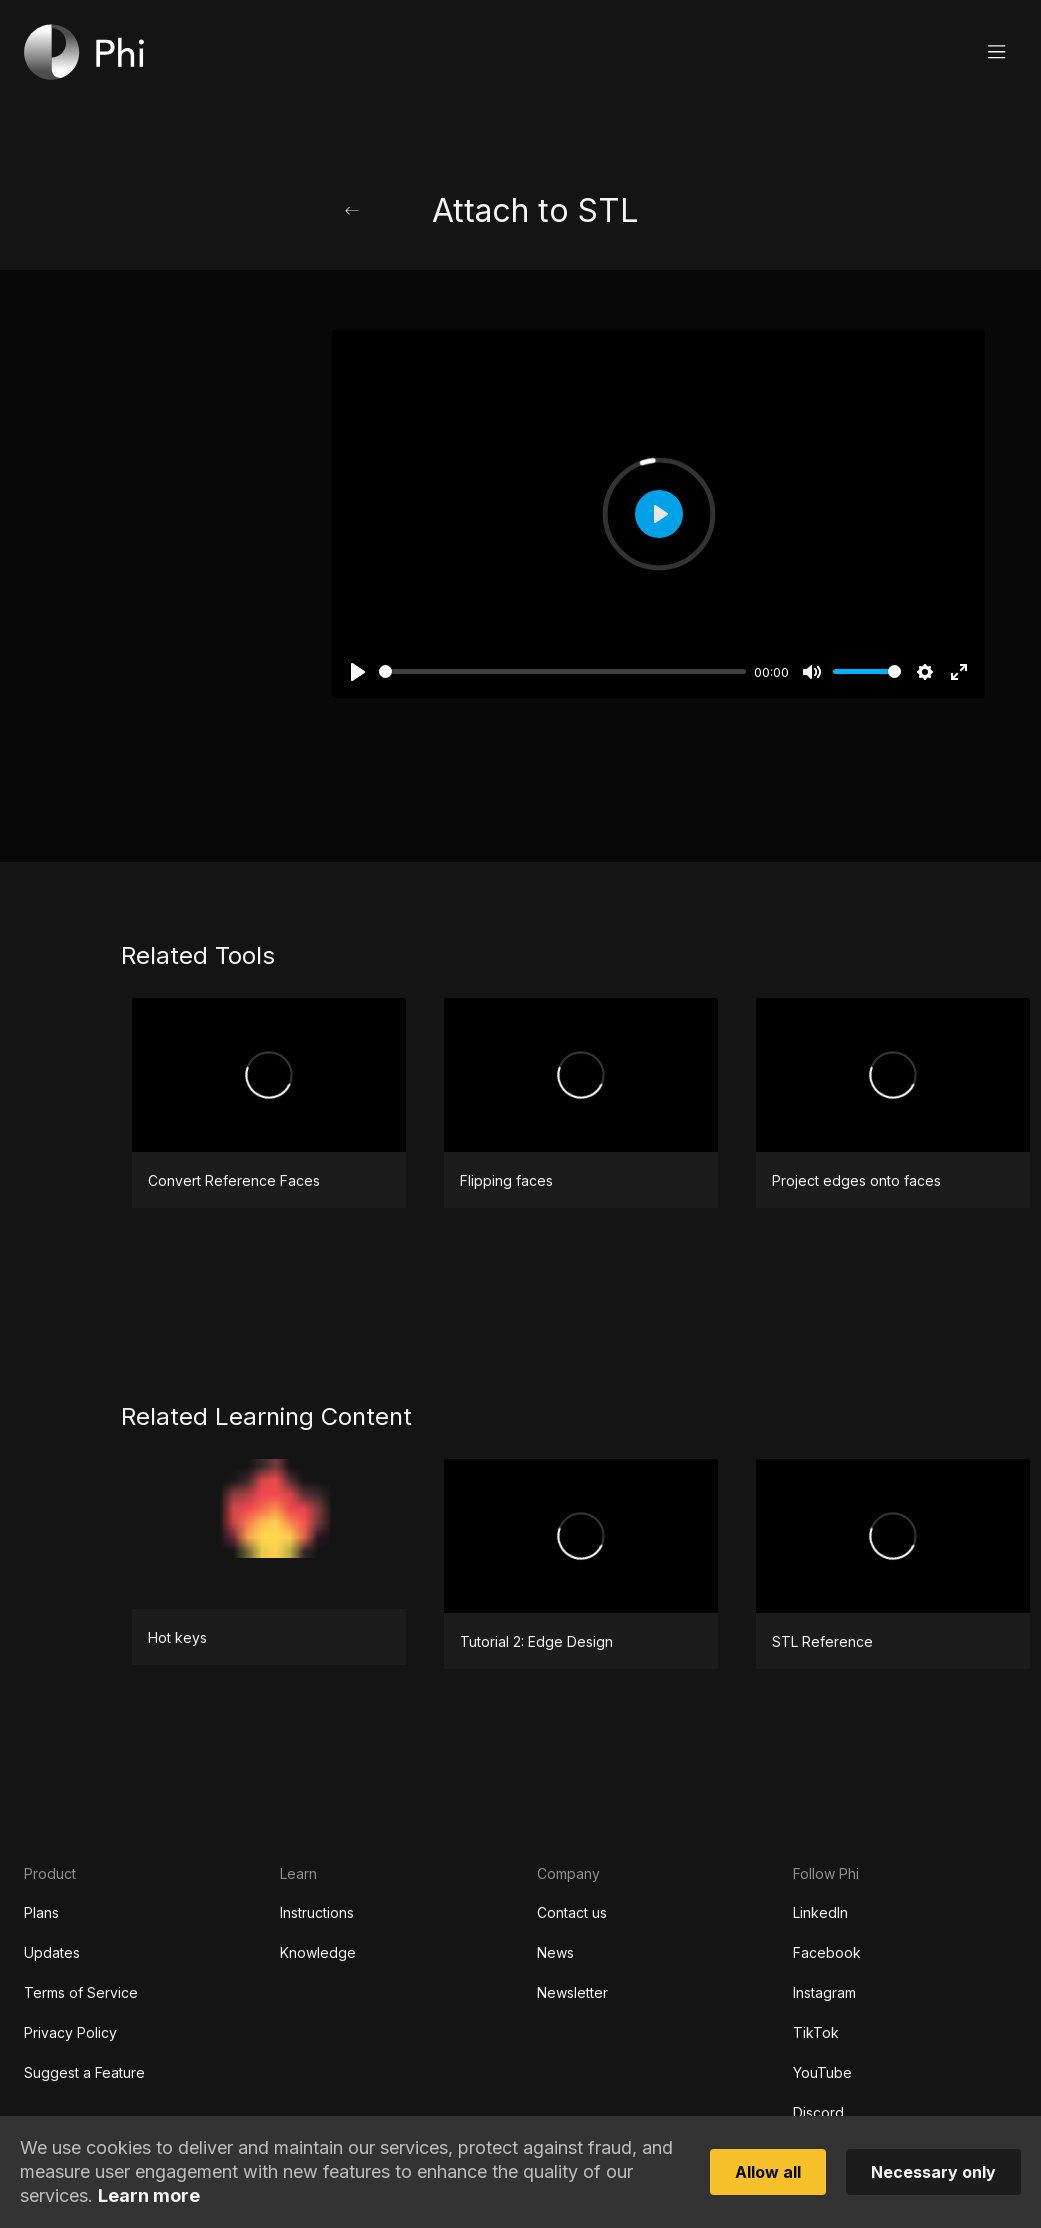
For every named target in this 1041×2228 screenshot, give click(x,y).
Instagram (824, 1992)
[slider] (562, 671)
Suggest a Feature (84, 2072)
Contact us (572, 1912)
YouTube (822, 2072)
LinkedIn (820, 1912)
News (555, 1952)
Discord (818, 2112)
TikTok (816, 2032)
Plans (41, 1912)
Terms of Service (81, 1992)
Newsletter (572, 1992)
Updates (52, 1952)
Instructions (317, 1912)
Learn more (149, 2196)
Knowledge (318, 1952)
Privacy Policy (70, 2032)
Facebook (827, 1952)
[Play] (358, 672)
